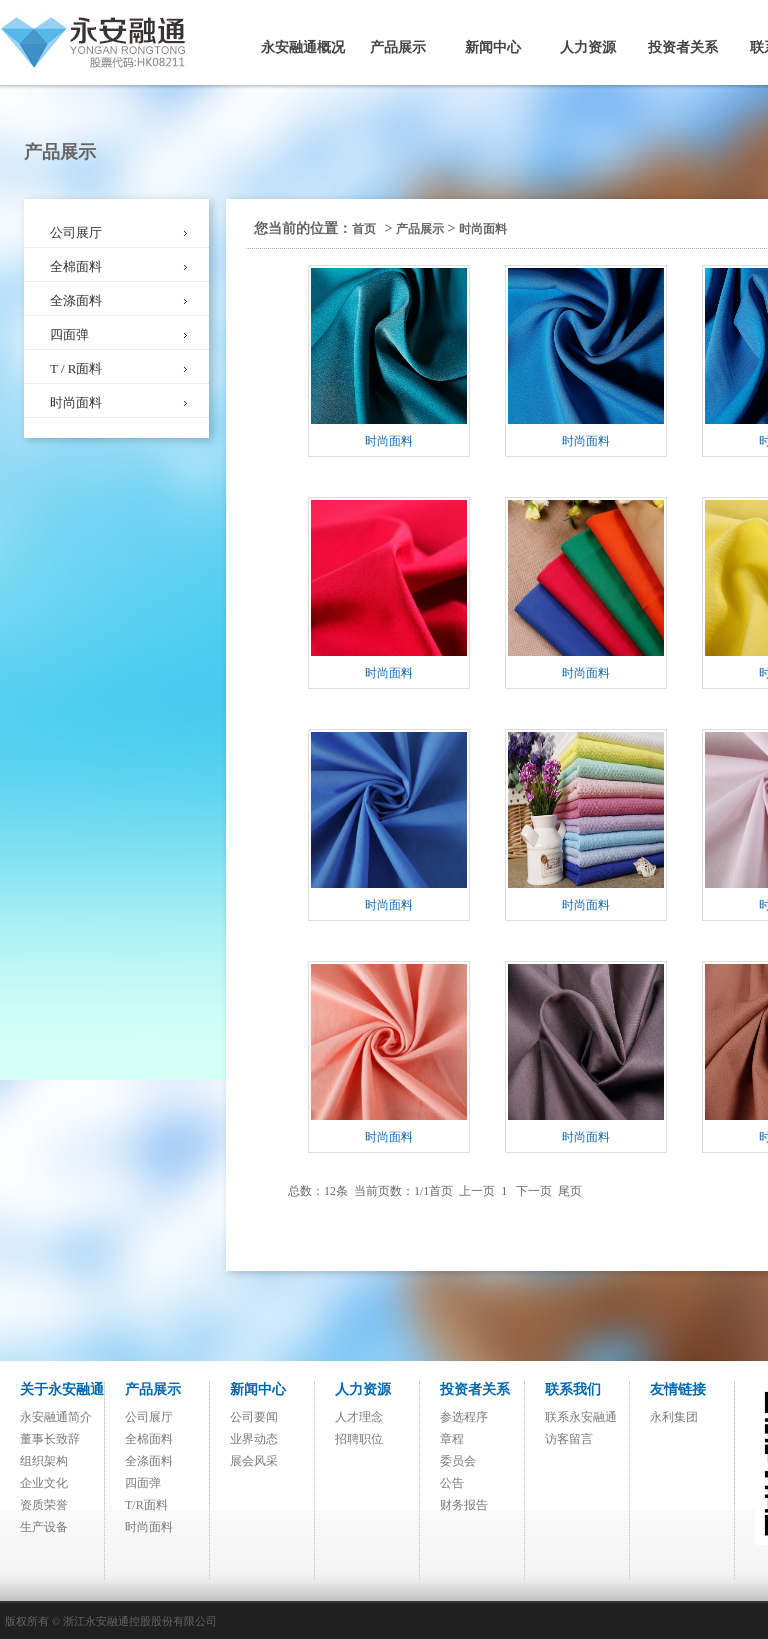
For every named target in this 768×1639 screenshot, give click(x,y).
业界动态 (254, 1439)
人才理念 (359, 1417)
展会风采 (254, 1461)
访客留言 (569, 1439)
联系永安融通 (581, 1417)
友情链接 (678, 1389)
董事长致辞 (50, 1439)
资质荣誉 (44, 1505)
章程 (452, 1439)
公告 (452, 1483)
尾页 (570, 1191)
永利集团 (674, 1417)
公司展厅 (76, 232)
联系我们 (573, 1389)
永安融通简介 (56, 1417)
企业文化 (44, 1483)
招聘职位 (359, 1439)
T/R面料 (146, 1505)
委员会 (458, 1461)
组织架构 (44, 1461)
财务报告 (464, 1505)
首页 (364, 229)
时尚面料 (76, 402)
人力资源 (588, 47)
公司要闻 (254, 1417)
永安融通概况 (303, 47)
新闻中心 (493, 47)
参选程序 (464, 1417)
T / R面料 (76, 368)
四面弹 (69, 334)
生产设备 (44, 1527)
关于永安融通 (62, 1389)
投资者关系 (683, 47)
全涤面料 (76, 300)
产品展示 (398, 47)
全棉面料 (76, 266)
